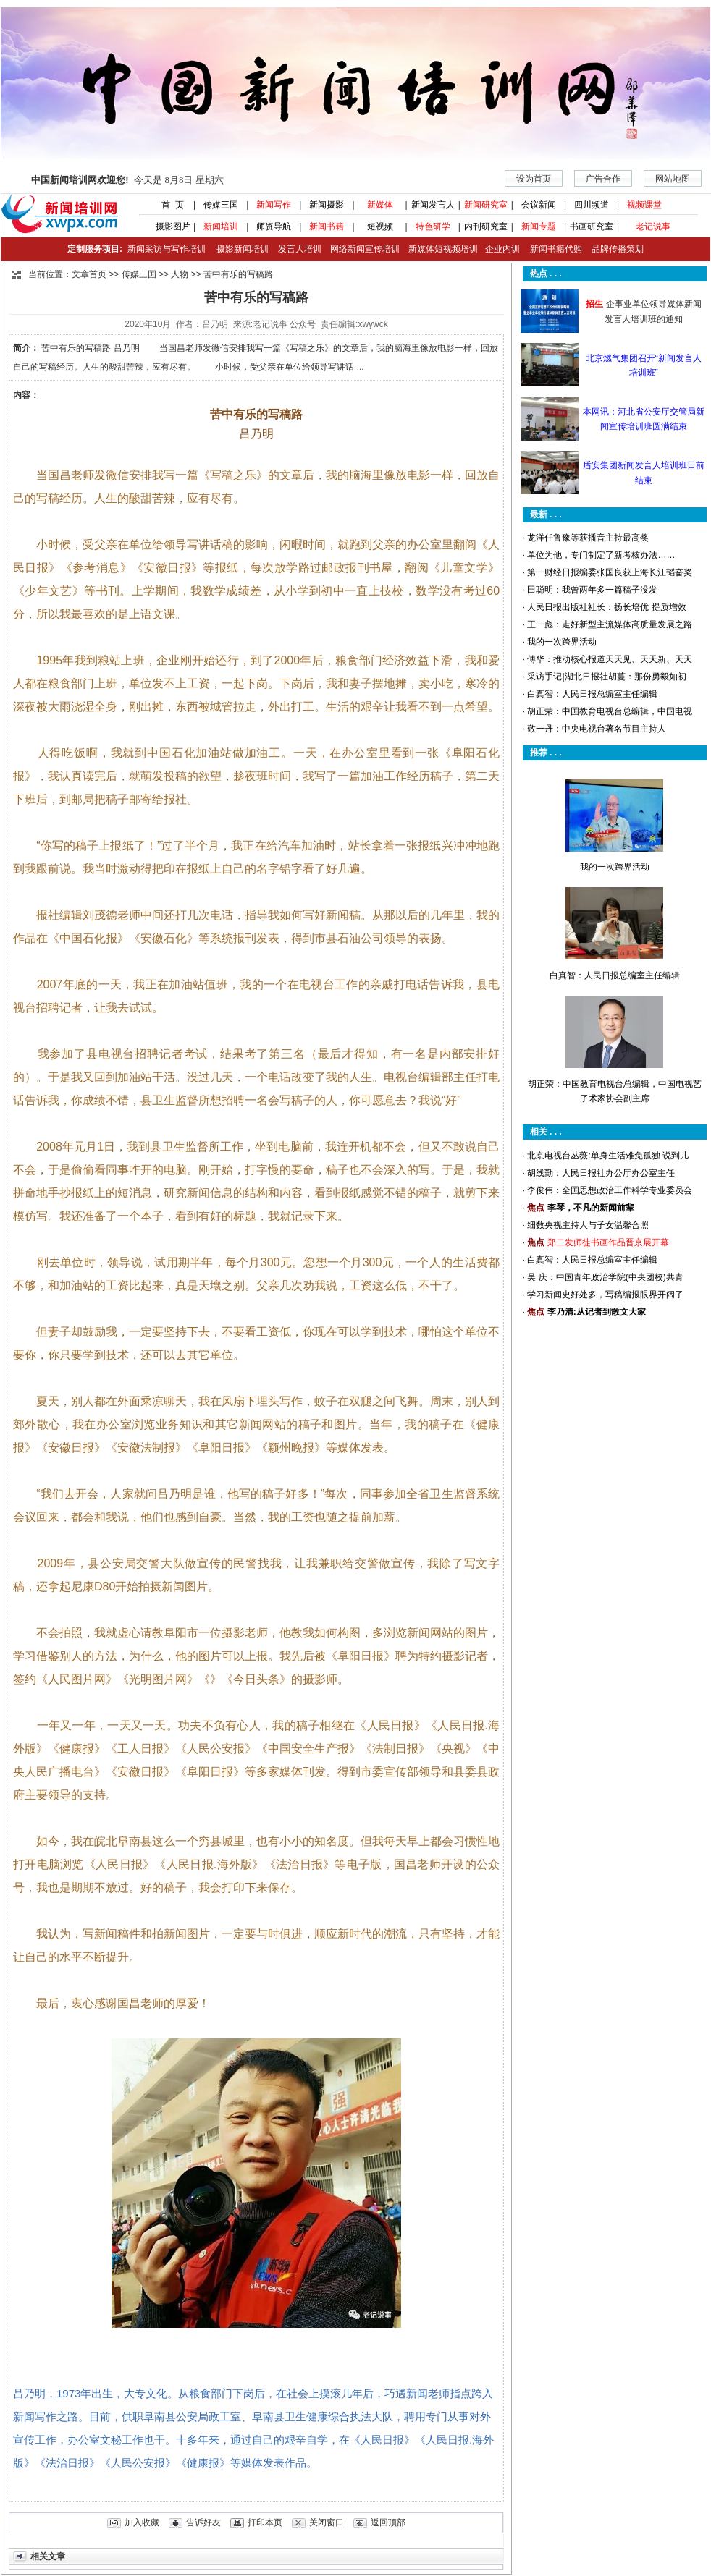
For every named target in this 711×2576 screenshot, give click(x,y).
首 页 (168, 205)
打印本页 (265, 2522)
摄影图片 (168, 226)
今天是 (127, 179)
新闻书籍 (326, 226)
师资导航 (273, 226)
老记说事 (653, 226)
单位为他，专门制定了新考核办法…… (601, 555)
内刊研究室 (486, 226)
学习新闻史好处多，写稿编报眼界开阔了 (605, 1294)
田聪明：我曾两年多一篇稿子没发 (592, 590)
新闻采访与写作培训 (165, 249)
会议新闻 (538, 205)
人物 (179, 274)
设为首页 (533, 179)
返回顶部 (388, 2522)
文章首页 (89, 274)
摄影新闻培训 (242, 249)
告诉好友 (203, 2522)
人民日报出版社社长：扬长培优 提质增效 (606, 607)
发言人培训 (300, 249)
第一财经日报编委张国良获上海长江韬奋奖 (609, 572)
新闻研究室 (486, 205)
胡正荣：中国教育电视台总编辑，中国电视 (609, 711)
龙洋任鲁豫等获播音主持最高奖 (588, 538)
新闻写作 (273, 205)
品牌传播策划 (614, 249)
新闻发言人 (433, 205)
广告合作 (603, 179)
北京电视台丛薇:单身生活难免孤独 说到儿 (608, 1156)
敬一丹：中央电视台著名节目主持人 (596, 729)
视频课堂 (644, 205)
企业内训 (499, 249)
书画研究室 (591, 226)
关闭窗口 (326, 2522)
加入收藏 (142, 2522)
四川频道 (591, 205)
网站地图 (672, 179)
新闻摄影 (326, 205)
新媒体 (380, 205)
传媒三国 (220, 205)
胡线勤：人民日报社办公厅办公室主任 (601, 1173)
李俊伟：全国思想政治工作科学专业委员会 (609, 1190)
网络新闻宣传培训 (365, 249)
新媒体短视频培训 (443, 249)
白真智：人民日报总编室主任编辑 (592, 694)
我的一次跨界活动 (562, 642)
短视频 (380, 226)
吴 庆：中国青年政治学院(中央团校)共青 (605, 1277)
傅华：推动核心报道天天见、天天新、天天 (609, 659)
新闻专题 (538, 226)
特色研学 (433, 226)
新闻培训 (220, 226)
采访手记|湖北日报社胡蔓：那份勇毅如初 (606, 676)
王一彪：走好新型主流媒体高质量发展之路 (609, 624)
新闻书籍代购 (550, 249)
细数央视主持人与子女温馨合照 (588, 1225)
